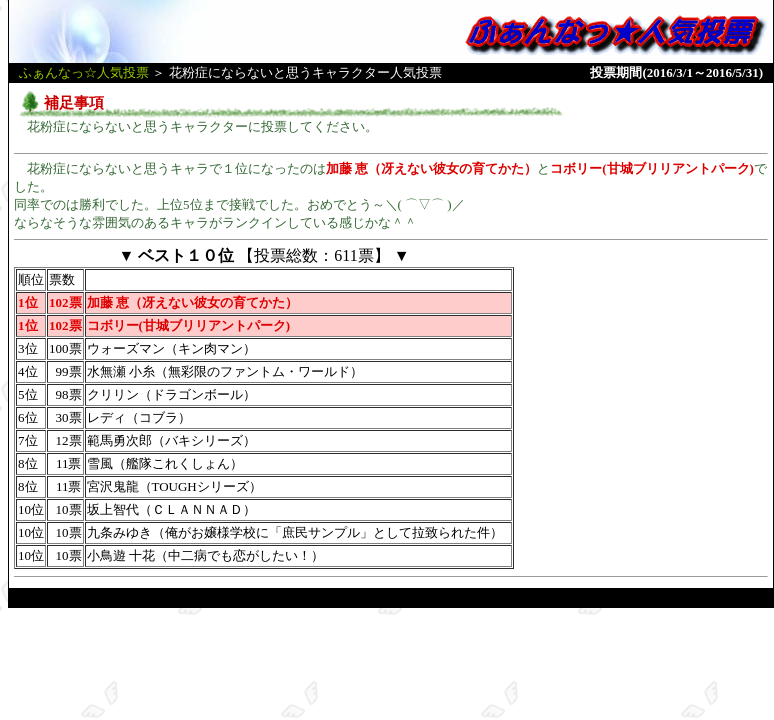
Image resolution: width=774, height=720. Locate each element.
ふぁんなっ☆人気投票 (84, 72)
